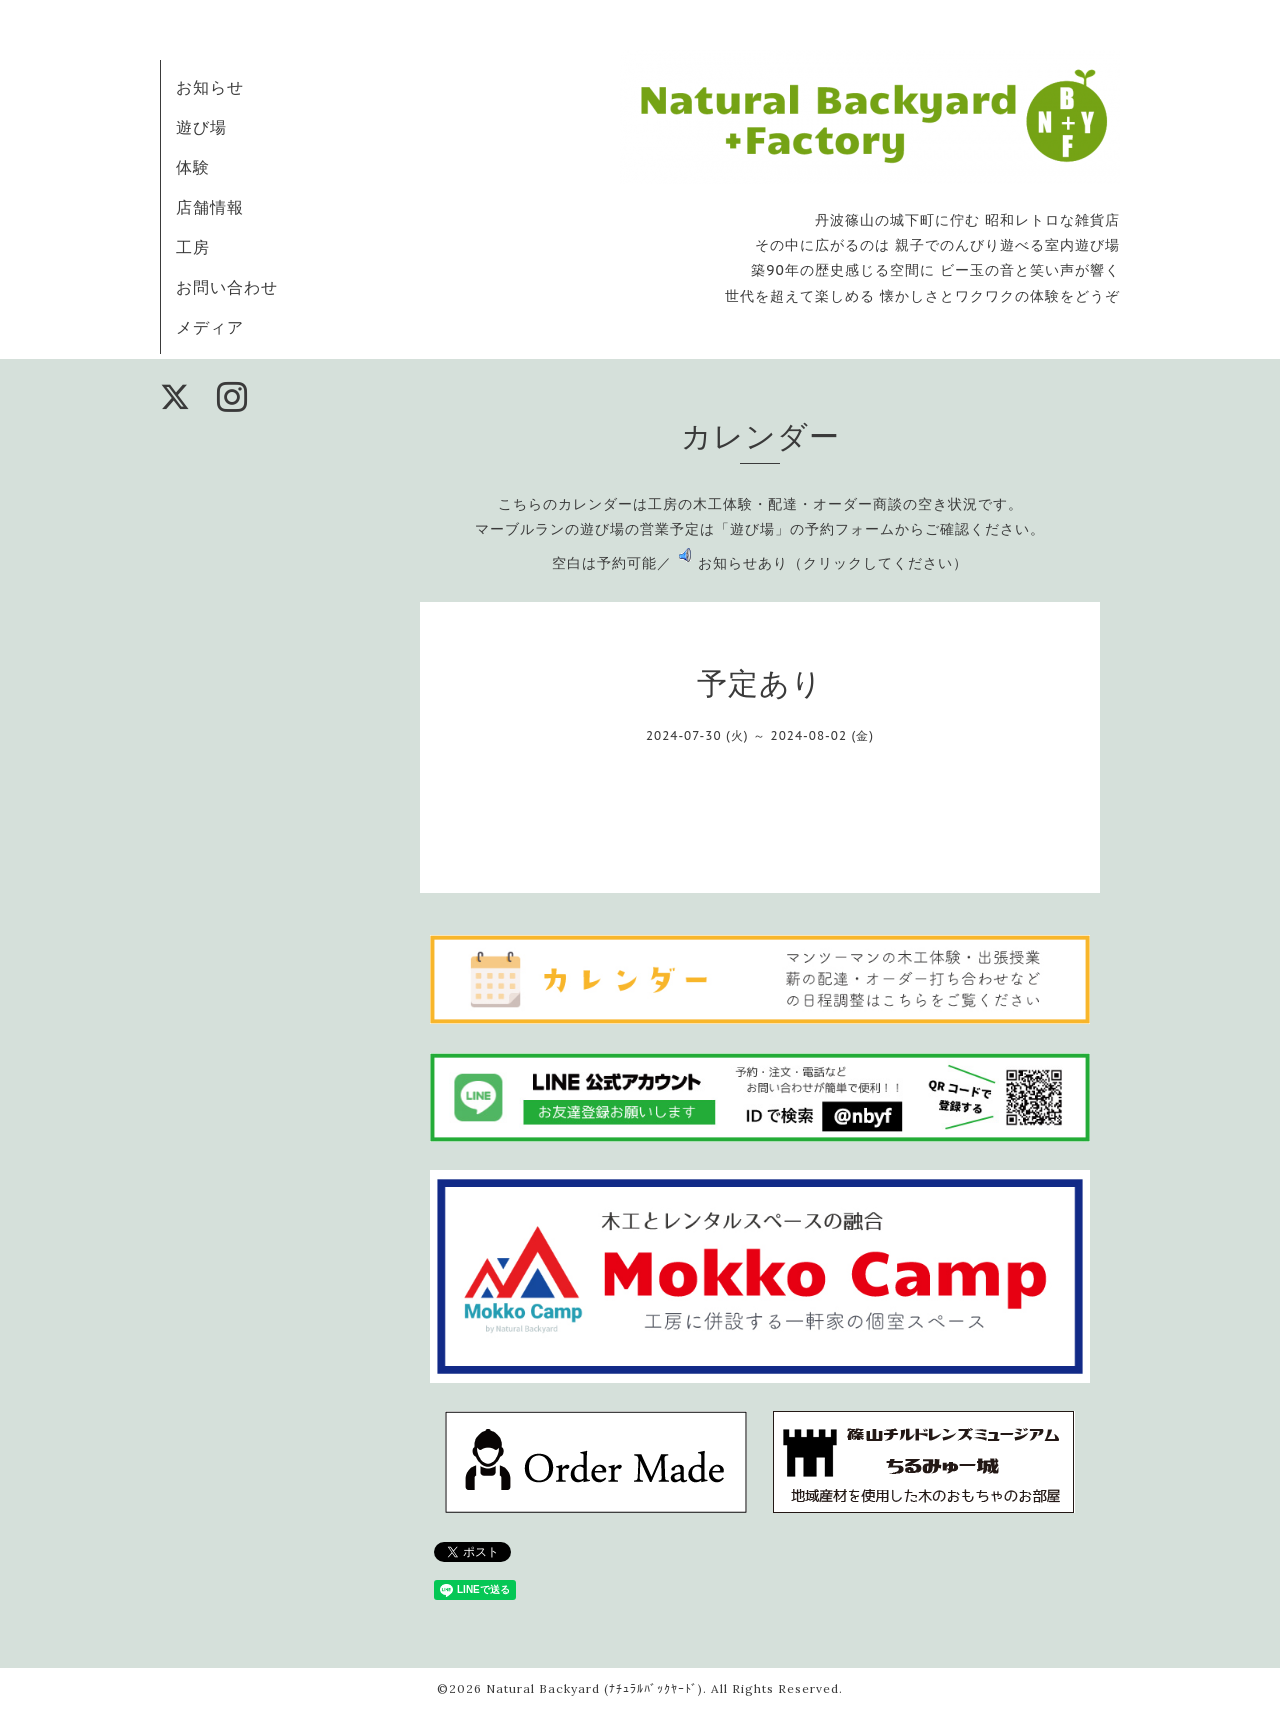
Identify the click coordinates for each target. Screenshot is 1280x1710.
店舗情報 (210, 207)
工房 (193, 247)
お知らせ (210, 87)
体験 (193, 167)
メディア (210, 327)
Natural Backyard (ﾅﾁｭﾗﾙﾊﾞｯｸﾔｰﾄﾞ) (594, 1688)
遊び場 (201, 127)
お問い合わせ (227, 287)
